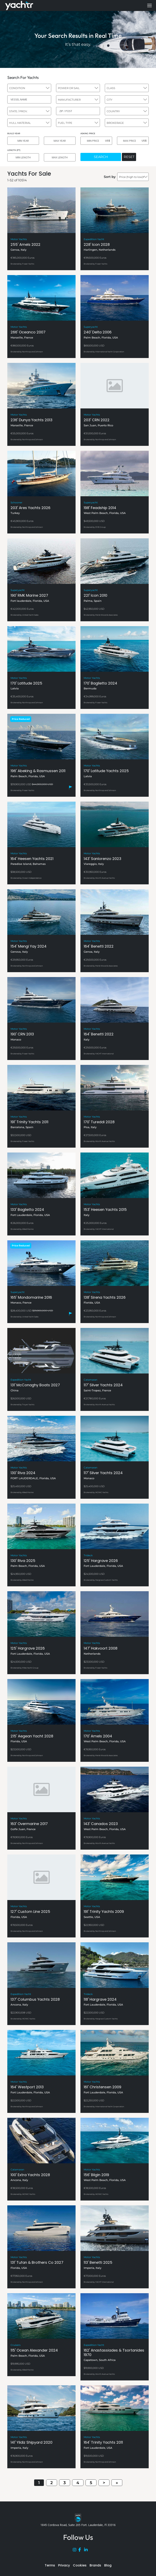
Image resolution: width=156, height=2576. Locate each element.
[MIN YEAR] (23, 141)
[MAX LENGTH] (60, 157)
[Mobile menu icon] (149, 5)
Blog (108, 2565)
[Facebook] (81, 2550)
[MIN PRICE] (96, 141)
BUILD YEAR (13, 133)
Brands (95, 2565)
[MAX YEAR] (60, 141)
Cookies (80, 2565)
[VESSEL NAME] (29, 99)
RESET (129, 157)
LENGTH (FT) (13, 150)
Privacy (64, 2565)
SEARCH (101, 157)
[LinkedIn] (87, 2550)
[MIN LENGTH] (23, 157)
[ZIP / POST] (78, 111)
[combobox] (29, 88)
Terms (50, 2565)
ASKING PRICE (87, 133)
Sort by (110, 177)
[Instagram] (75, 2550)
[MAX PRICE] (133, 141)
